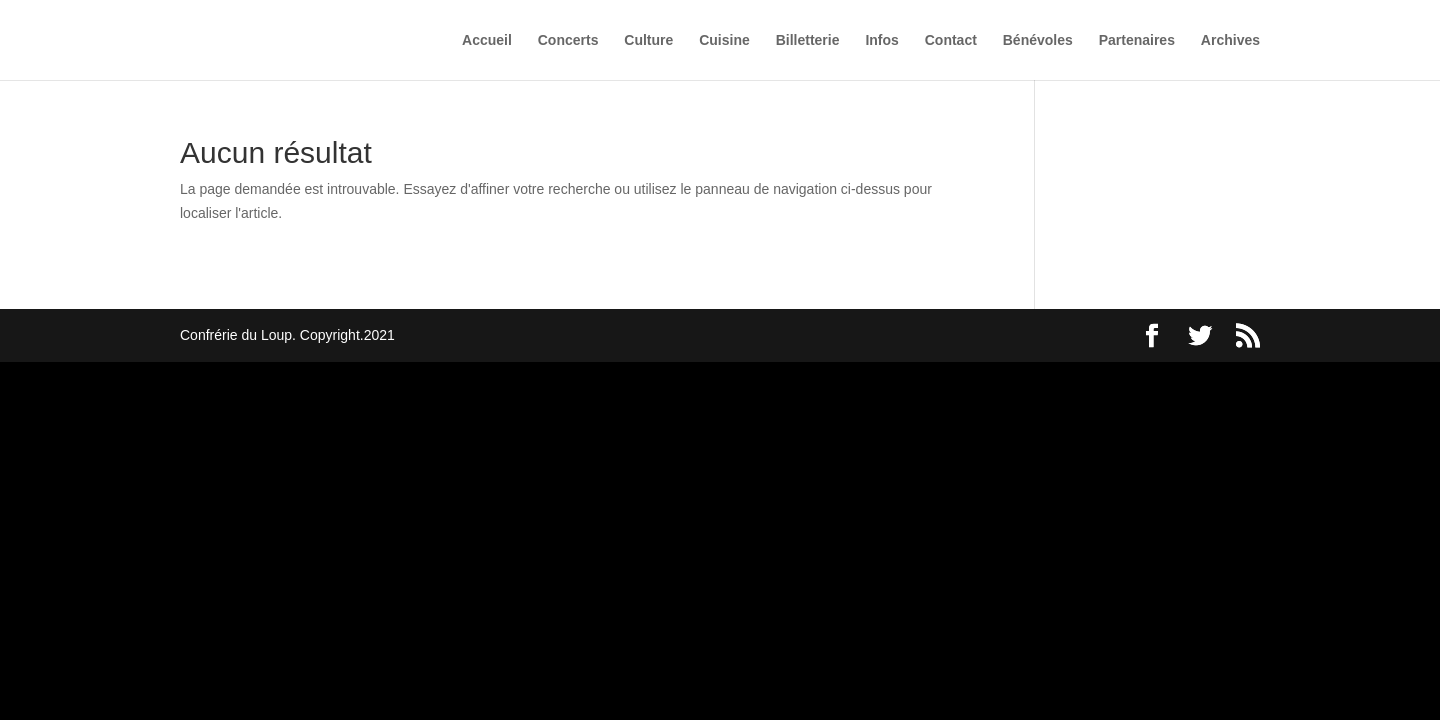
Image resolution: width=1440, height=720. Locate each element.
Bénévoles (1038, 40)
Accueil (487, 40)
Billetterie (808, 40)
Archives (1230, 40)
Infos (881, 40)
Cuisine (724, 40)
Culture (648, 40)
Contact (951, 40)
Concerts (568, 40)
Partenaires (1137, 40)
